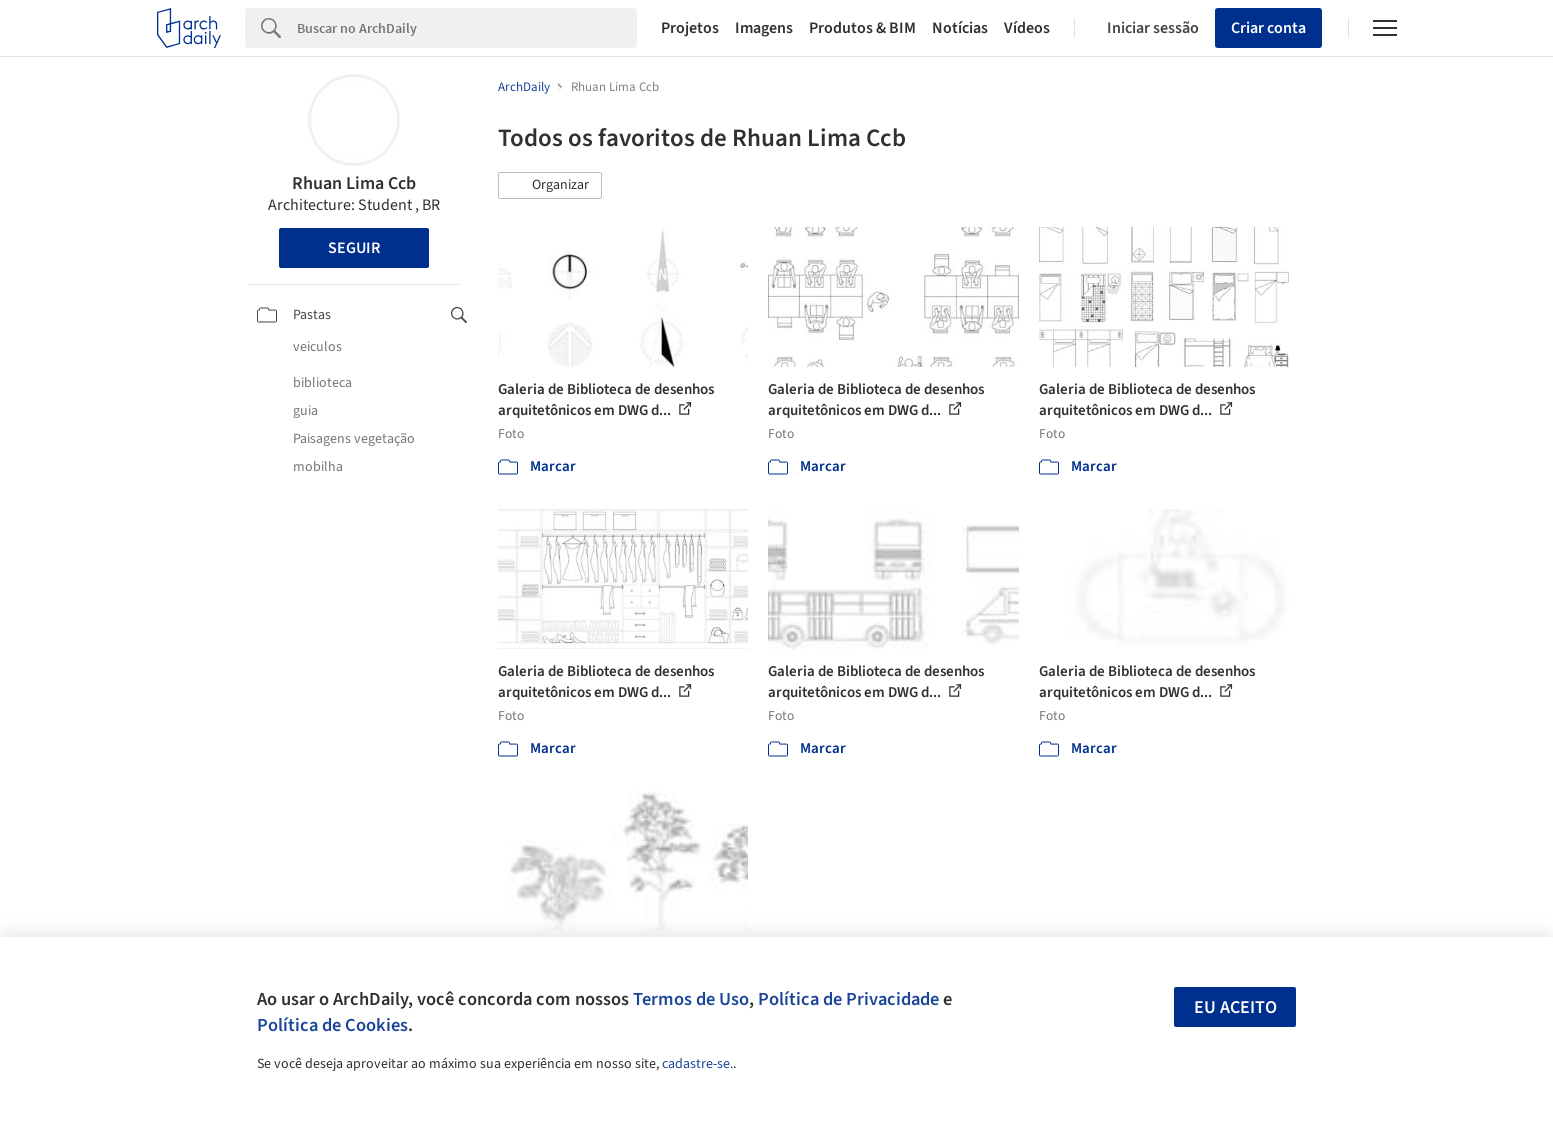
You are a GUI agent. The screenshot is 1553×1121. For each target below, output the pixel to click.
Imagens (764, 28)
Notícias (960, 28)
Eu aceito (1235, 1007)
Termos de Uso (691, 999)
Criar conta (1268, 28)
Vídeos (1027, 28)
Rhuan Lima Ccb (354, 183)
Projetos (690, 28)
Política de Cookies (332, 1025)
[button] (550, 186)
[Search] (467, 28)
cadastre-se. (697, 1064)
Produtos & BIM (862, 28)
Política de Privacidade (848, 999)
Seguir (354, 248)
